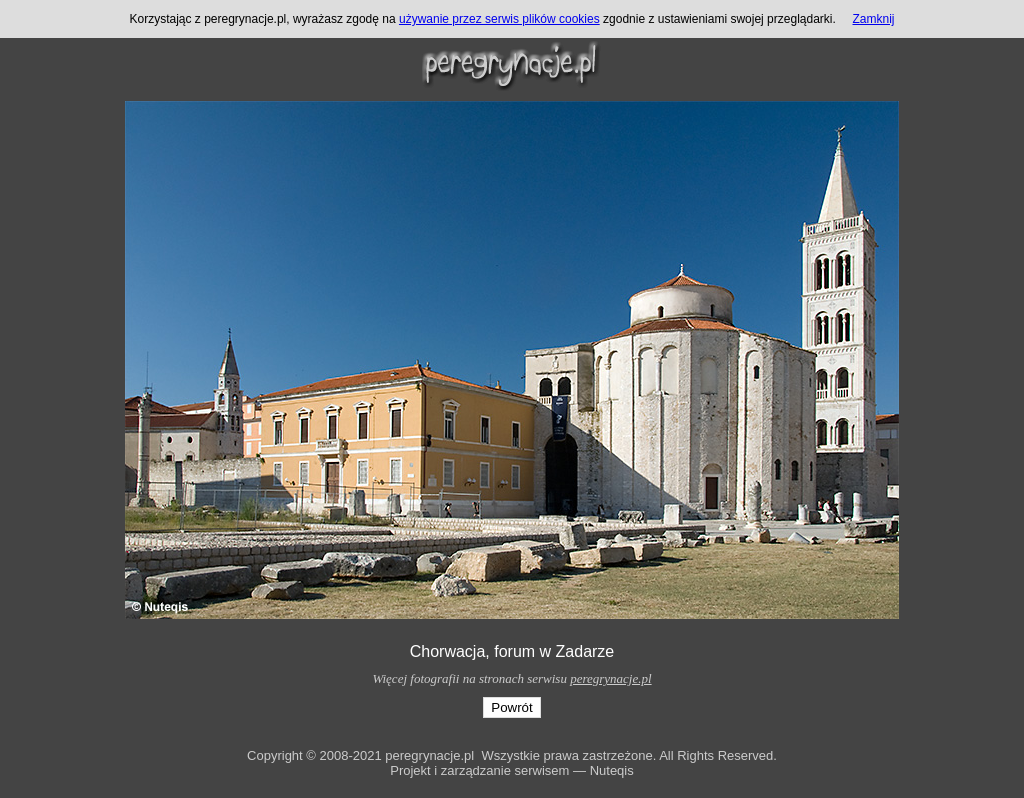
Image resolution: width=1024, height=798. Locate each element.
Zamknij (874, 19)
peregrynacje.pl (610, 678)
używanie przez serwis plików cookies (499, 19)
